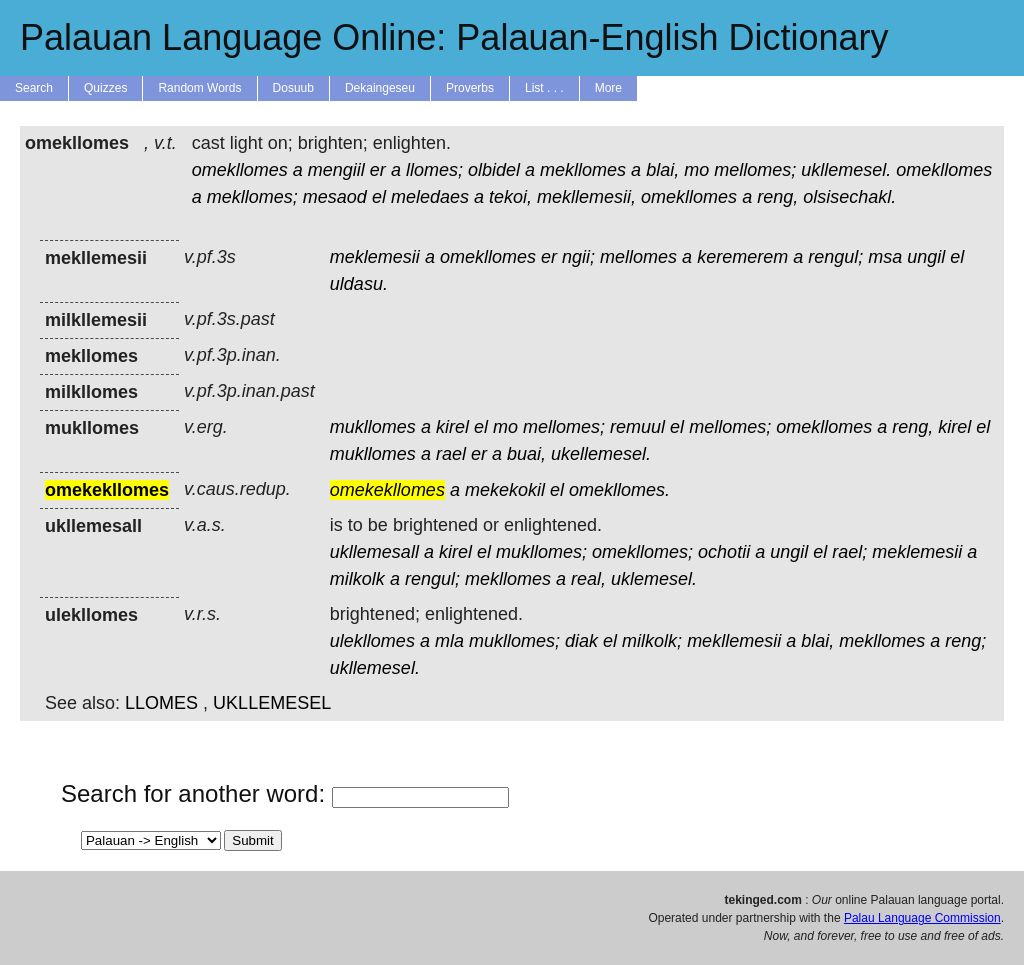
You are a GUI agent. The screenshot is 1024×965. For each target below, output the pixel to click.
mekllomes (583, 170)
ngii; (578, 257)
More (608, 88)
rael (451, 454)
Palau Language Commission (922, 918)
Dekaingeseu (380, 88)
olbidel (494, 170)
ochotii (724, 552)
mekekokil (505, 490)
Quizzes (105, 88)
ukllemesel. (846, 170)
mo (696, 170)
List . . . (544, 88)
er (378, 170)
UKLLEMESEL (272, 703)
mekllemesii (734, 641)
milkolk (357, 579)
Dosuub (293, 88)
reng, (777, 197)
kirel (452, 427)
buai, (526, 454)
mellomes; (755, 170)
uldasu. (359, 284)
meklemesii (375, 257)
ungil (926, 257)
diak (581, 641)
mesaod (335, 197)
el (379, 197)
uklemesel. (654, 579)
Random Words (199, 88)
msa (885, 257)
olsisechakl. (849, 197)
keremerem (742, 257)
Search (34, 88)
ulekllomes (372, 641)
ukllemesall (374, 552)
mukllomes (373, 427)
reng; (965, 641)
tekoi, (510, 197)
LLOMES (161, 703)
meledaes (430, 197)
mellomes (638, 257)
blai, (662, 170)
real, (588, 579)
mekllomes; (252, 197)
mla (449, 641)
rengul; (835, 257)
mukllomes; (541, 552)
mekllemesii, (586, 197)
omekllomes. (619, 490)
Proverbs (470, 88)
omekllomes (240, 170)
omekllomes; (642, 552)
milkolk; (652, 641)
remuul (637, 427)
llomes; (434, 170)
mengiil (336, 170)
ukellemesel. (601, 454)
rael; (849, 552)
